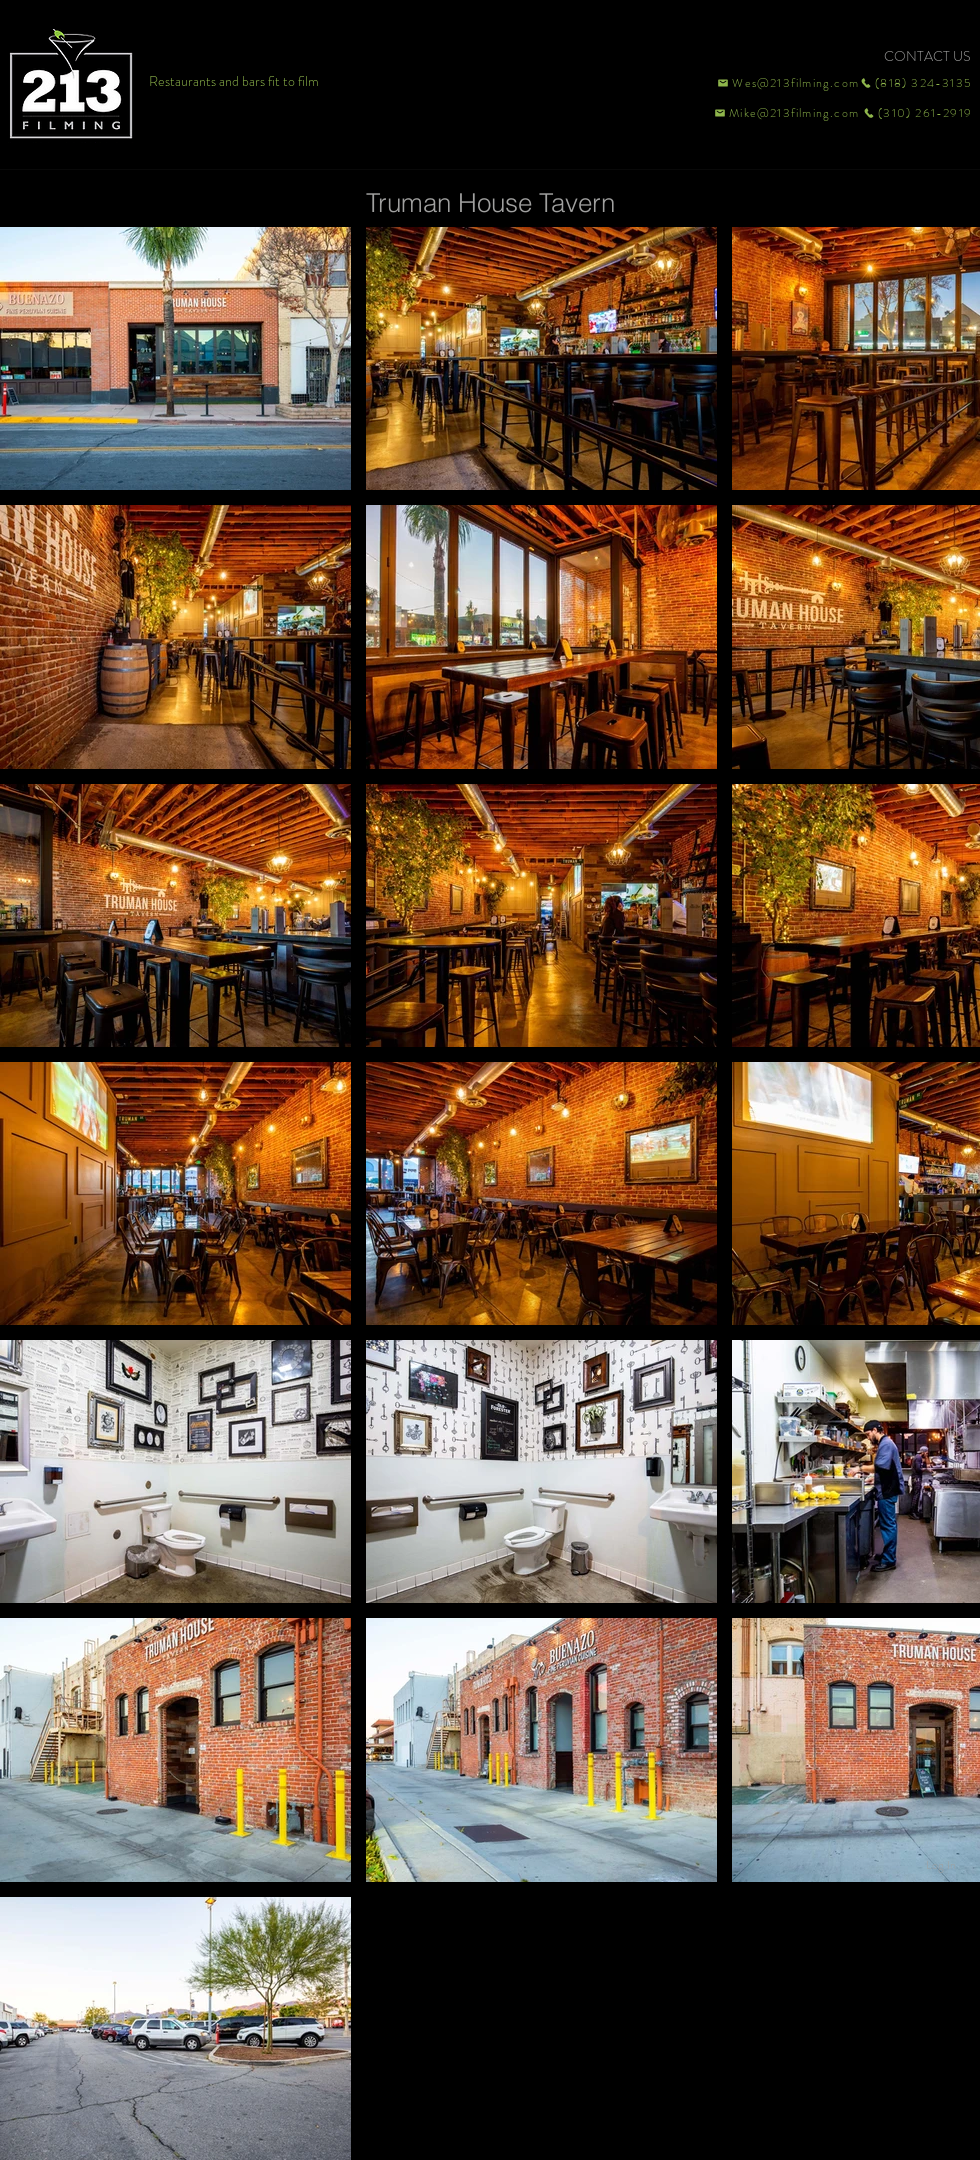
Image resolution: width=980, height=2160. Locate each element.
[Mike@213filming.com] (782, 113)
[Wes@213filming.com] (787, 83)
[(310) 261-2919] (916, 113)
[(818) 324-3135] (916, 83)
